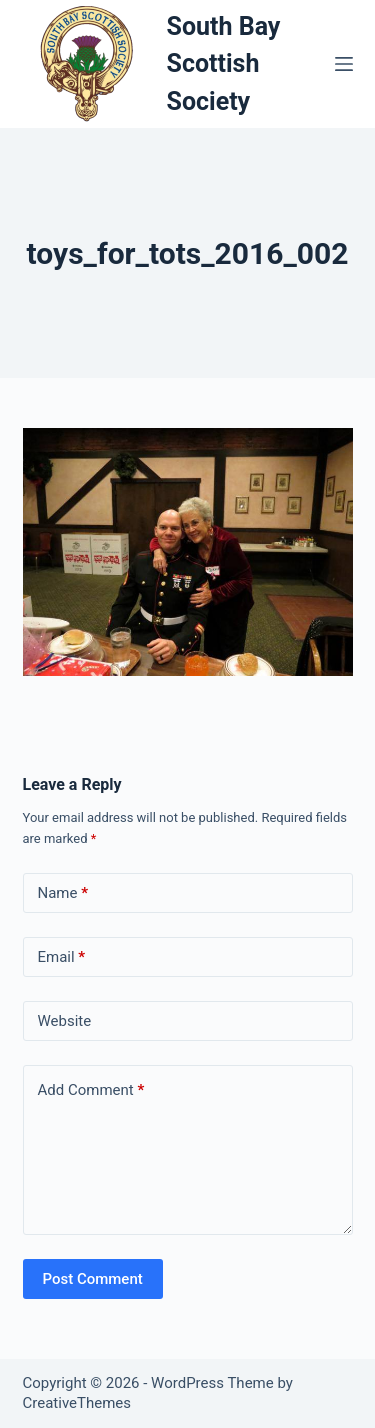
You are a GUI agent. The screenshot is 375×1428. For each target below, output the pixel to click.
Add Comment (91, 1090)
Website (65, 1021)
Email (62, 957)
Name (63, 893)
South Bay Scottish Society (224, 64)
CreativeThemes (77, 1403)
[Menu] (344, 64)
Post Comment (93, 1279)
